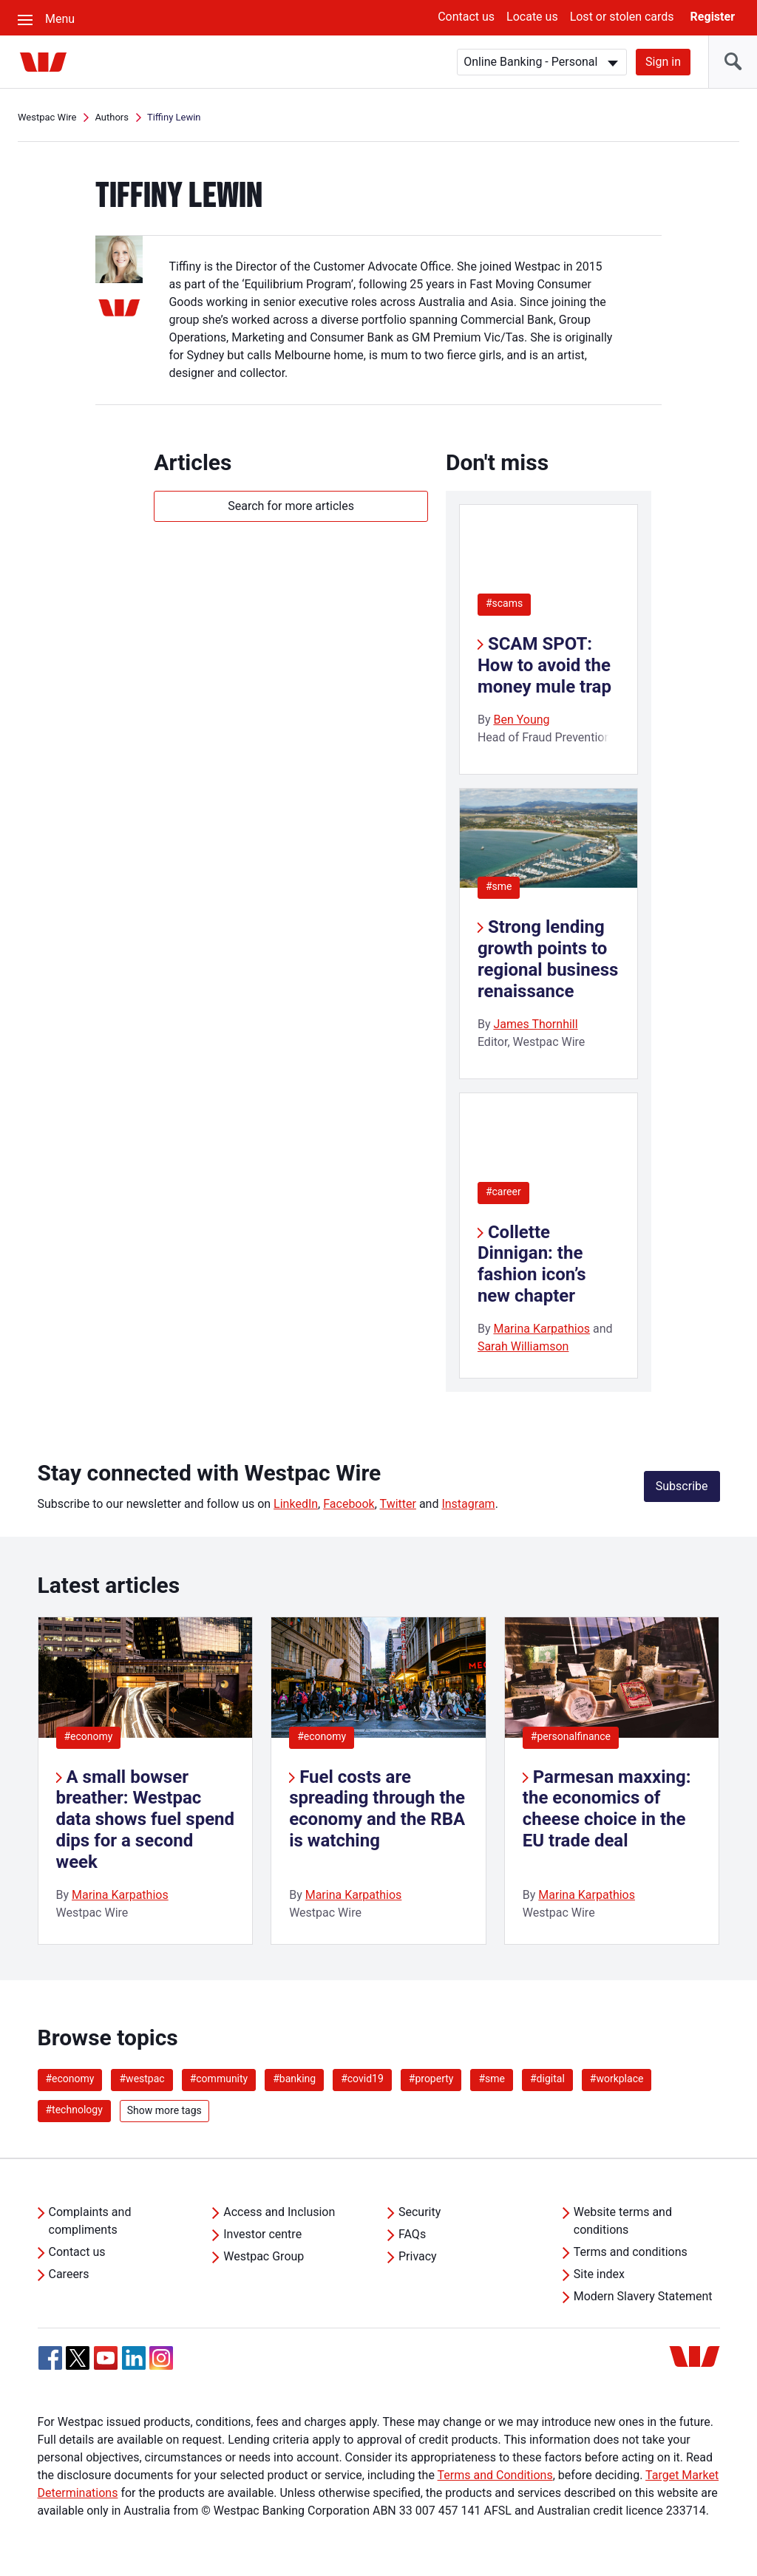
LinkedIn (296, 1504)
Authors (112, 117)
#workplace (617, 2078)
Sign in (663, 62)
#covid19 (362, 2078)
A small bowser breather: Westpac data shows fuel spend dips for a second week (145, 1819)
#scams (504, 603)
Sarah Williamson (523, 1346)
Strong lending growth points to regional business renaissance (548, 959)
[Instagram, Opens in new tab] (161, 2366)
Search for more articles (291, 506)
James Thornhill (535, 1024)
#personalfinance (571, 1736)
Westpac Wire (47, 117)
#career (503, 1191)
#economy (88, 1736)
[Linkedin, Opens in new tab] (133, 2358)
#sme (499, 886)
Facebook (348, 1504)
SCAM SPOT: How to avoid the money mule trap (544, 665)
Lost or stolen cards (622, 17)
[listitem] (145, 1781)
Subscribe (682, 1486)
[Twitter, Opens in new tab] (77, 2358)
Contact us (466, 17)
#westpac (141, 2078)
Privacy (417, 2256)
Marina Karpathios (541, 1329)
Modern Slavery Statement (643, 2296)
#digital (547, 2078)
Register (712, 17)
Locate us (532, 17)
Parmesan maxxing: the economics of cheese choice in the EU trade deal (607, 1809)
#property (431, 2078)
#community (219, 2078)
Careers (69, 2274)
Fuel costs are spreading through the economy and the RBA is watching (377, 1809)
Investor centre (262, 2234)
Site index (599, 2274)
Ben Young (521, 720)
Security (419, 2212)
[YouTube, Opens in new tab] (105, 2358)
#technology (74, 2109)
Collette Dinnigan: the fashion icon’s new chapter (532, 1264)
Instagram (468, 1504)
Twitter (398, 1504)
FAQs (412, 2234)
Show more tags (164, 2110)
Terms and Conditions (495, 2475)
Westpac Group (263, 2256)
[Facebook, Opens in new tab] (50, 2358)
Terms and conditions (631, 2252)
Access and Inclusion (279, 2212)
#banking (294, 2078)
